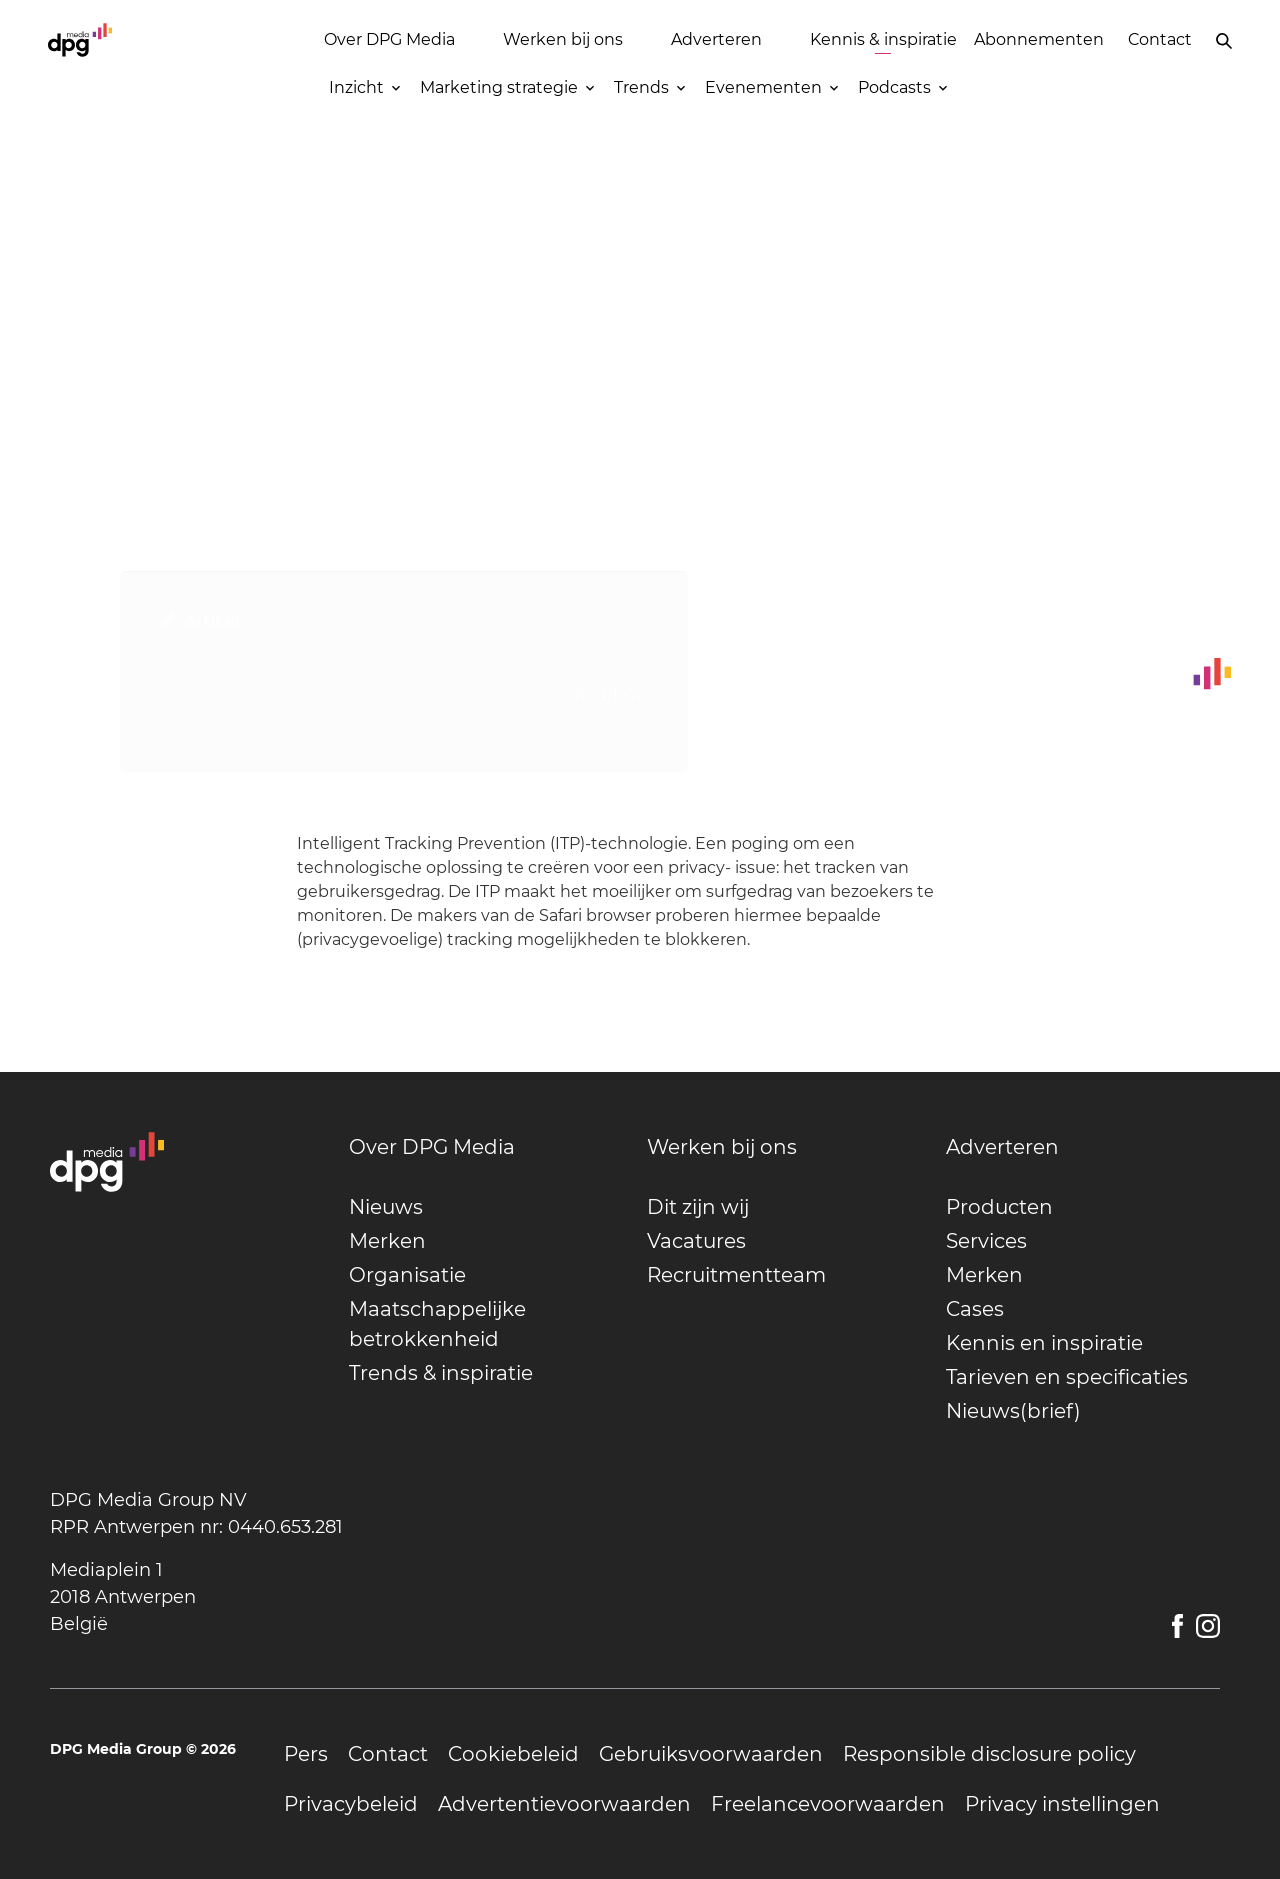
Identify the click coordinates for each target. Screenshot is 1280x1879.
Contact (1160, 39)
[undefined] (486, 1147)
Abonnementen (1039, 39)
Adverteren (716, 39)
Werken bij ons (563, 39)
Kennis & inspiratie (883, 39)
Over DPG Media (389, 39)
